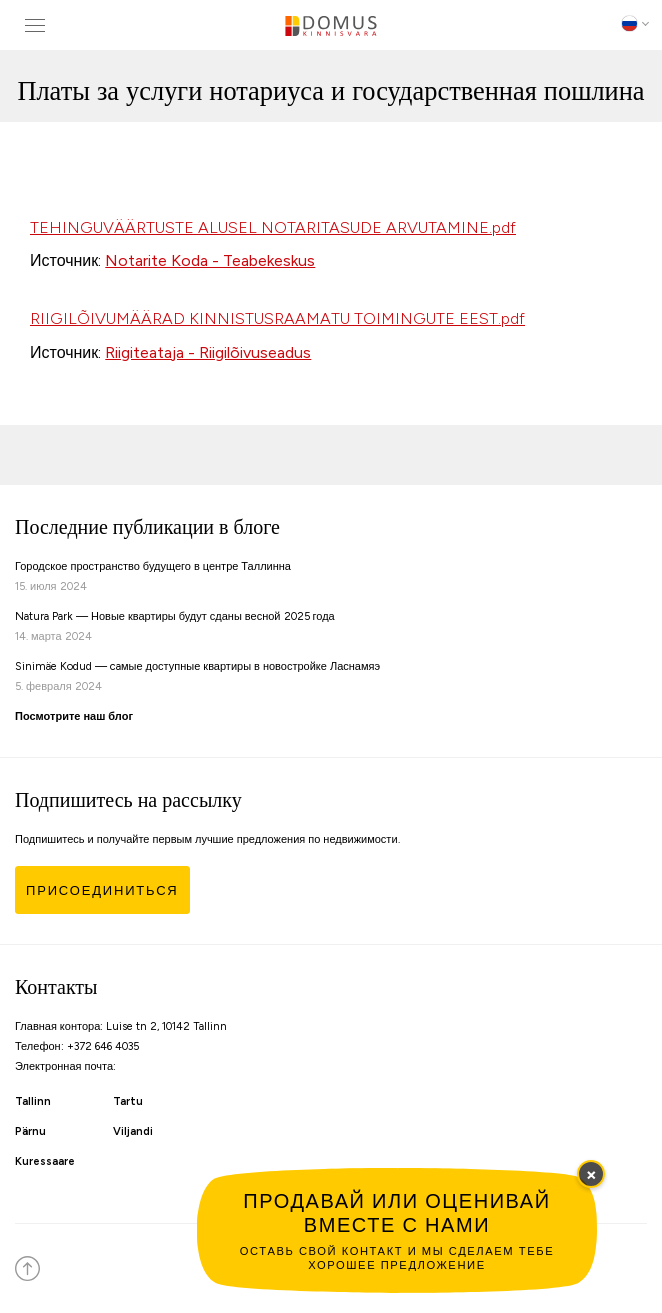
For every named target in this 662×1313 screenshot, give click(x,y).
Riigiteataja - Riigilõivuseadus (208, 352)
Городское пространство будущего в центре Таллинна (153, 566)
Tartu (128, 1101)
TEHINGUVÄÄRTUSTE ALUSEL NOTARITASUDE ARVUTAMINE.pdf (273, 227)
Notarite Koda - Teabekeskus (210, 260)
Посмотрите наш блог (74, 716)
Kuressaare (45, 1161)
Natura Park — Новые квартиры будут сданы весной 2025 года (175, 616)
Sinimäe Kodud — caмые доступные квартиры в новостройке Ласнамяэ (197, 666)
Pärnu (30, 1131)
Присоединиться (102, 890)
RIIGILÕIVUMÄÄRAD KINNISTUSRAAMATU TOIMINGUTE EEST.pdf (277, 318)
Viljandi (133, 1131)
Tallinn (33, 1101)
